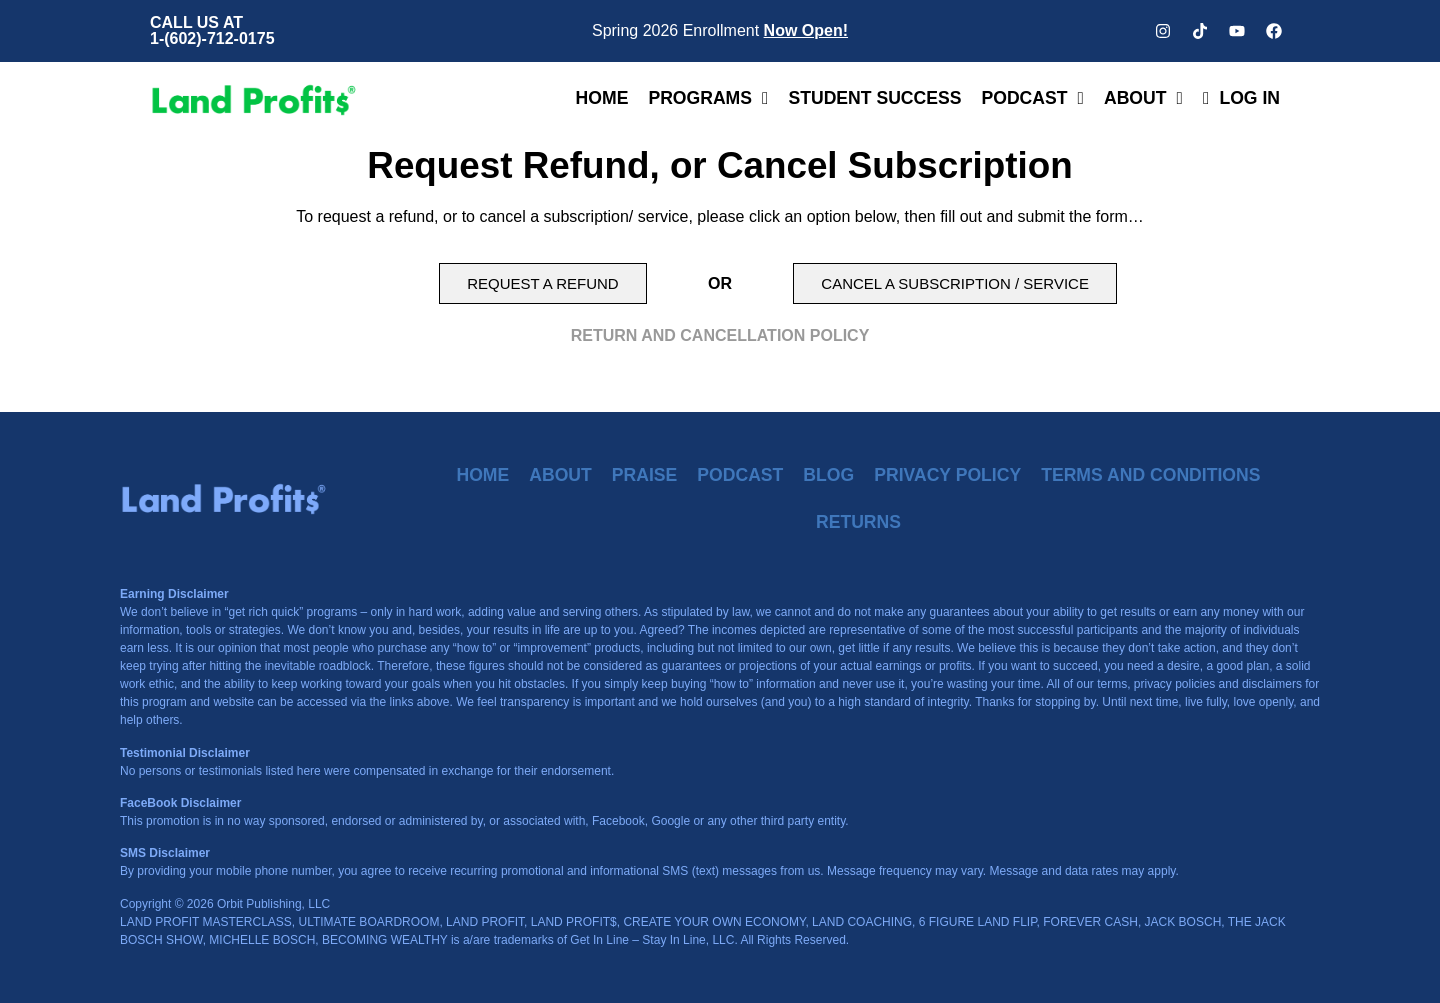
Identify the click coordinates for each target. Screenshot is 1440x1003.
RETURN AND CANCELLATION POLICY (720, 335)
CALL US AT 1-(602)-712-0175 (212, 30)
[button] (542, 283)
